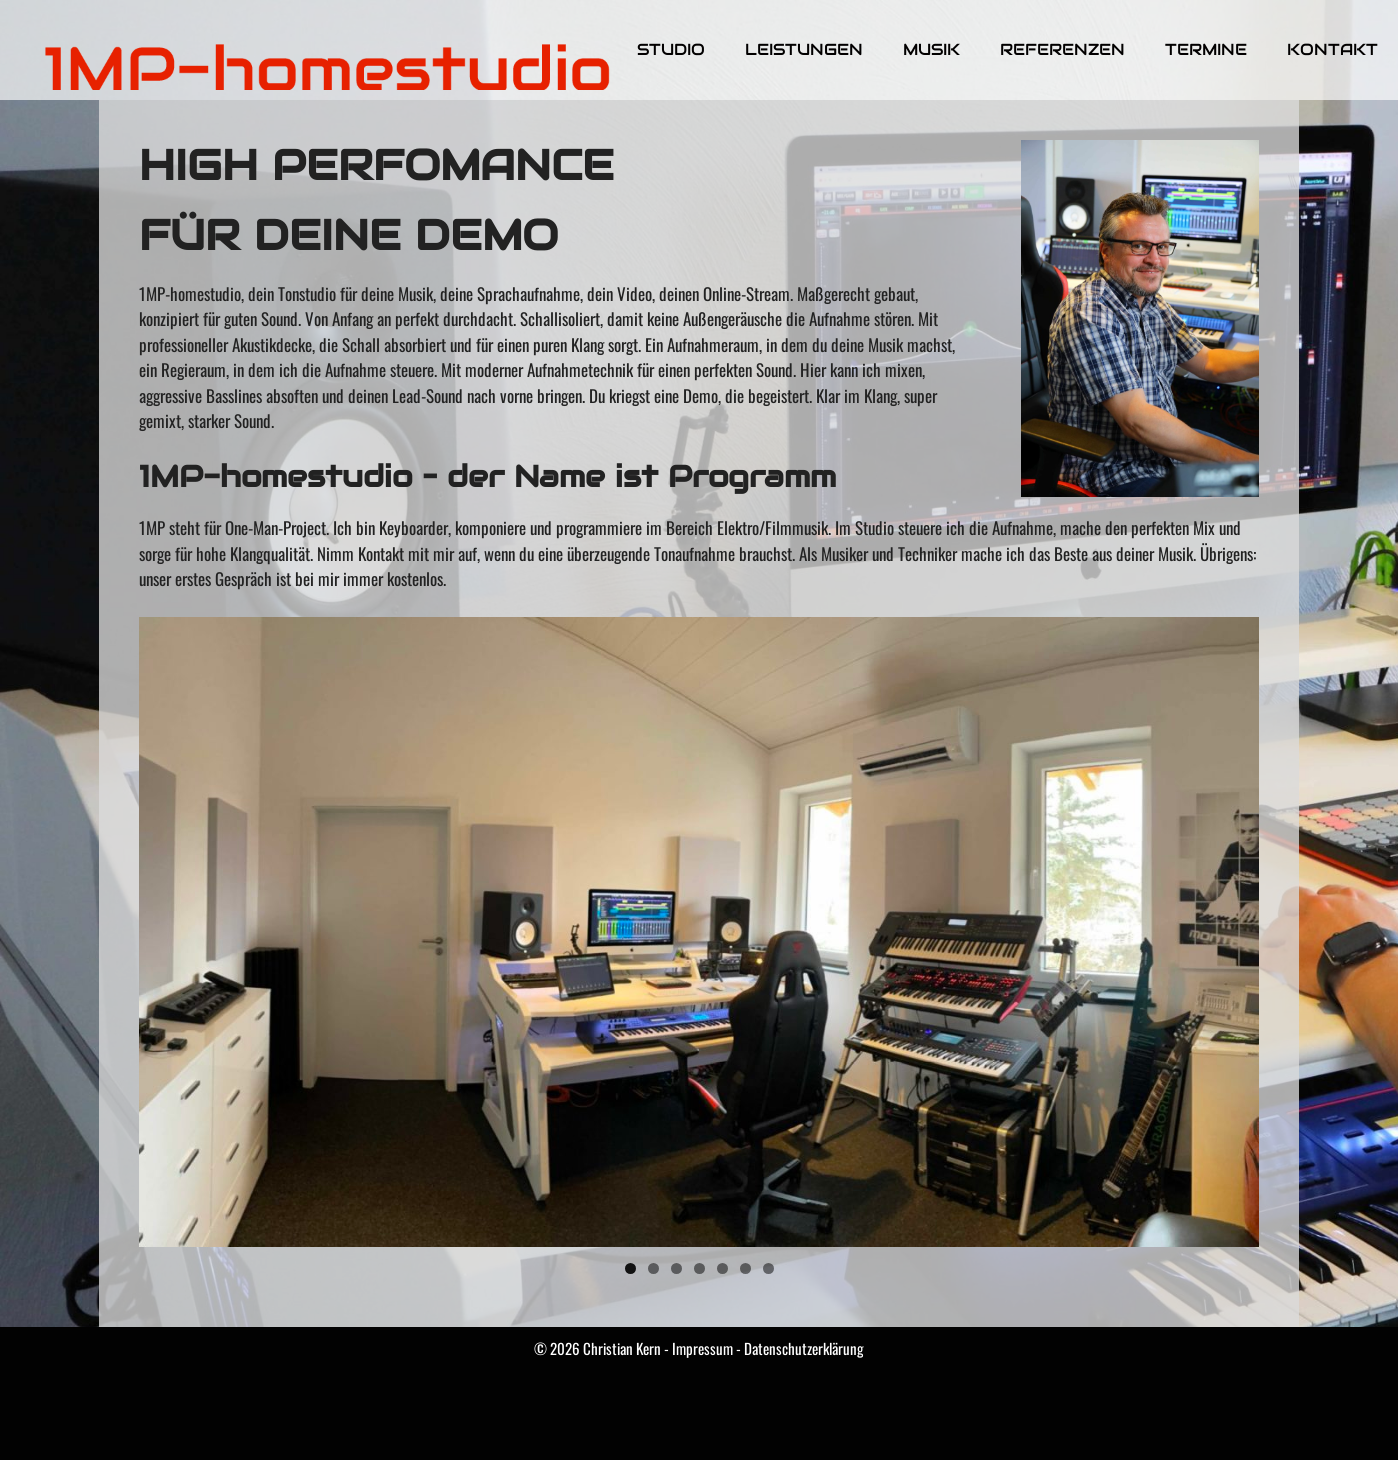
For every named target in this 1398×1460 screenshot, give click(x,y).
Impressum (702, 1348)
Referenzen (1062, 49)
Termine (1206, 49)
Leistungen (804, 49)
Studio (671, 49)
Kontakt (1332, 49)
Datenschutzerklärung (804, 1348)
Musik (931, 49)
